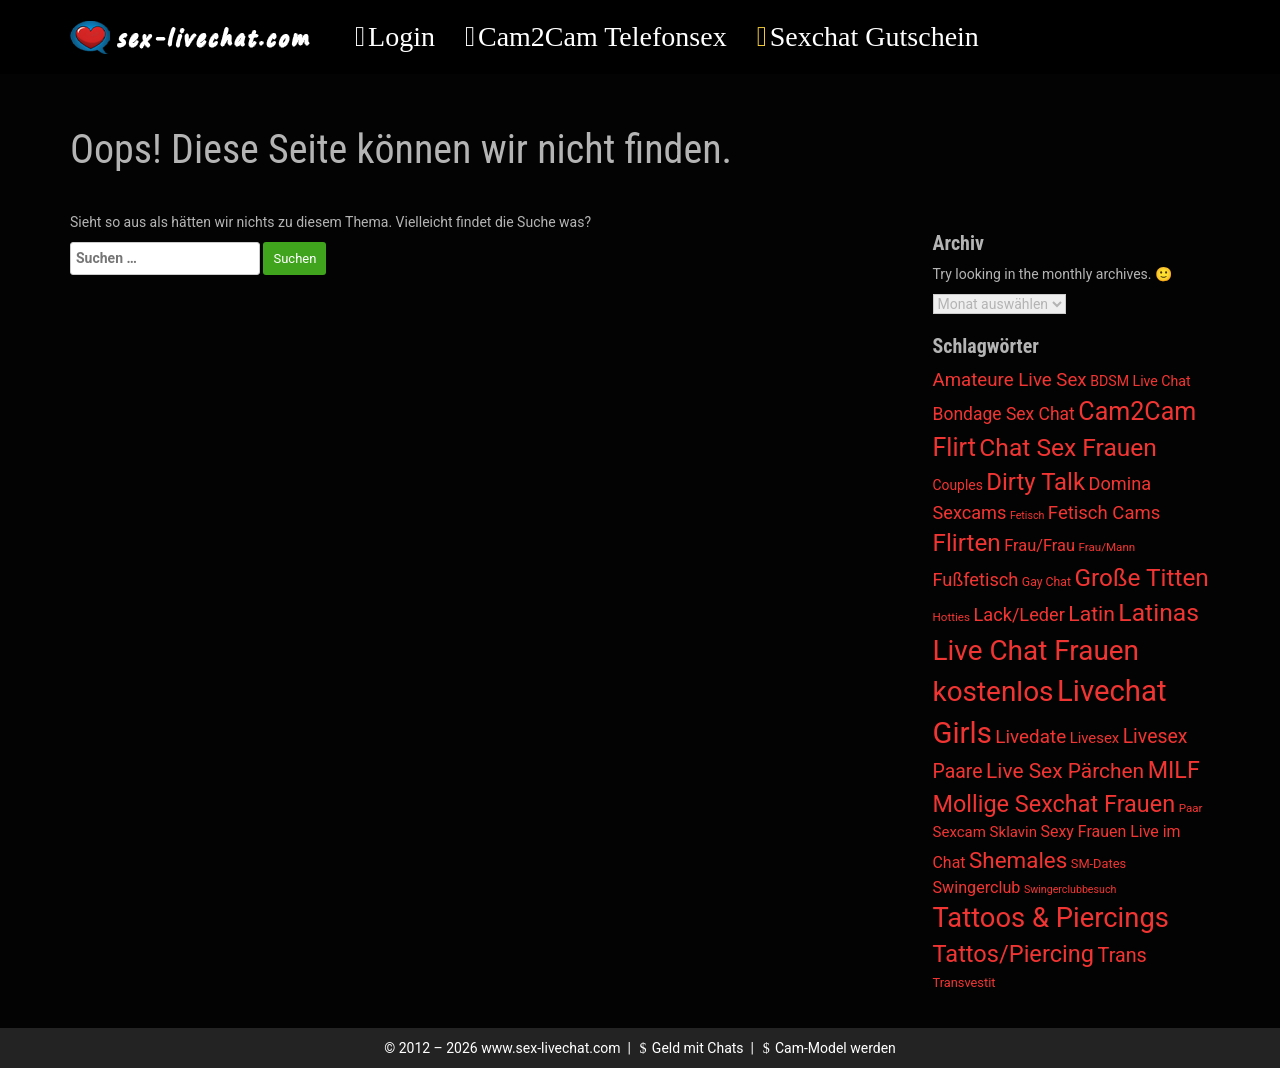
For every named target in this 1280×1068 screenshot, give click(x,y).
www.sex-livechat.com (550, 1048)
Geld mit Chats (688, 1048)
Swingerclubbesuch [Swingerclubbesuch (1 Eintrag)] (1070, 889)
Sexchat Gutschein (874, 36)
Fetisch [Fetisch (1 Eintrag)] (1027, 515)
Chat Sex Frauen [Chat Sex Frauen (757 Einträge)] (1068, 447)
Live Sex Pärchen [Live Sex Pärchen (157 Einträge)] (1065, 771)
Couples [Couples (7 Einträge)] (958, 485)
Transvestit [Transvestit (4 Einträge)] (964, 982)
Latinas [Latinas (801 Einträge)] (1158, 612)
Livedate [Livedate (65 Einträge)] (1030, 737)
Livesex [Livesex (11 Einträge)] (1095, 738)
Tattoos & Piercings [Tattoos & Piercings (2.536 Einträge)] (1051, 918)
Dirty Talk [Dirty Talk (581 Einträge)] (1035, 482)
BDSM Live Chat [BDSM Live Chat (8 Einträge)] (1140, 381)
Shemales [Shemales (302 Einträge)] (1018, 860)
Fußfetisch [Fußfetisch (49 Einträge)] (976, 579)
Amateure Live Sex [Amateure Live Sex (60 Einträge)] (1010, 380)
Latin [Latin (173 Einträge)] (1091, 613)
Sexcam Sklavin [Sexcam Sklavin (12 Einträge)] (985, 832)
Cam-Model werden (826, 1048)
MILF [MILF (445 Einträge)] (1174, 770)
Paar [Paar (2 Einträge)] (1191, 808)
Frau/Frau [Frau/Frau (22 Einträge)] (1039, 545)
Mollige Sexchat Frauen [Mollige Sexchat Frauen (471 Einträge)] (1054, 804)
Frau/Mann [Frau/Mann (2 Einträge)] (1106, 547)
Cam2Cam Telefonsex (602, 36)
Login (401, 36)
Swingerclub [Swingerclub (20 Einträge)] (977, 887)
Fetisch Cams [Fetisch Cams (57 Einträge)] (1104, 513)
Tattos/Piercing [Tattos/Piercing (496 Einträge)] (1014, 954)
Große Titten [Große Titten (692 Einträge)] (1142, 577)
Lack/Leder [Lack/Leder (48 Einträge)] (1019, 614)
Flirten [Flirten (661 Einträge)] (967, 542)
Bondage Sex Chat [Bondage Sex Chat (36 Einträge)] (1004, 414)
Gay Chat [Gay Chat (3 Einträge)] (1046, 582)
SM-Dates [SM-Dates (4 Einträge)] (1098, 863)
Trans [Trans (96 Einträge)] (1122, 955)
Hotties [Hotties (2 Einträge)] (952, 617)
